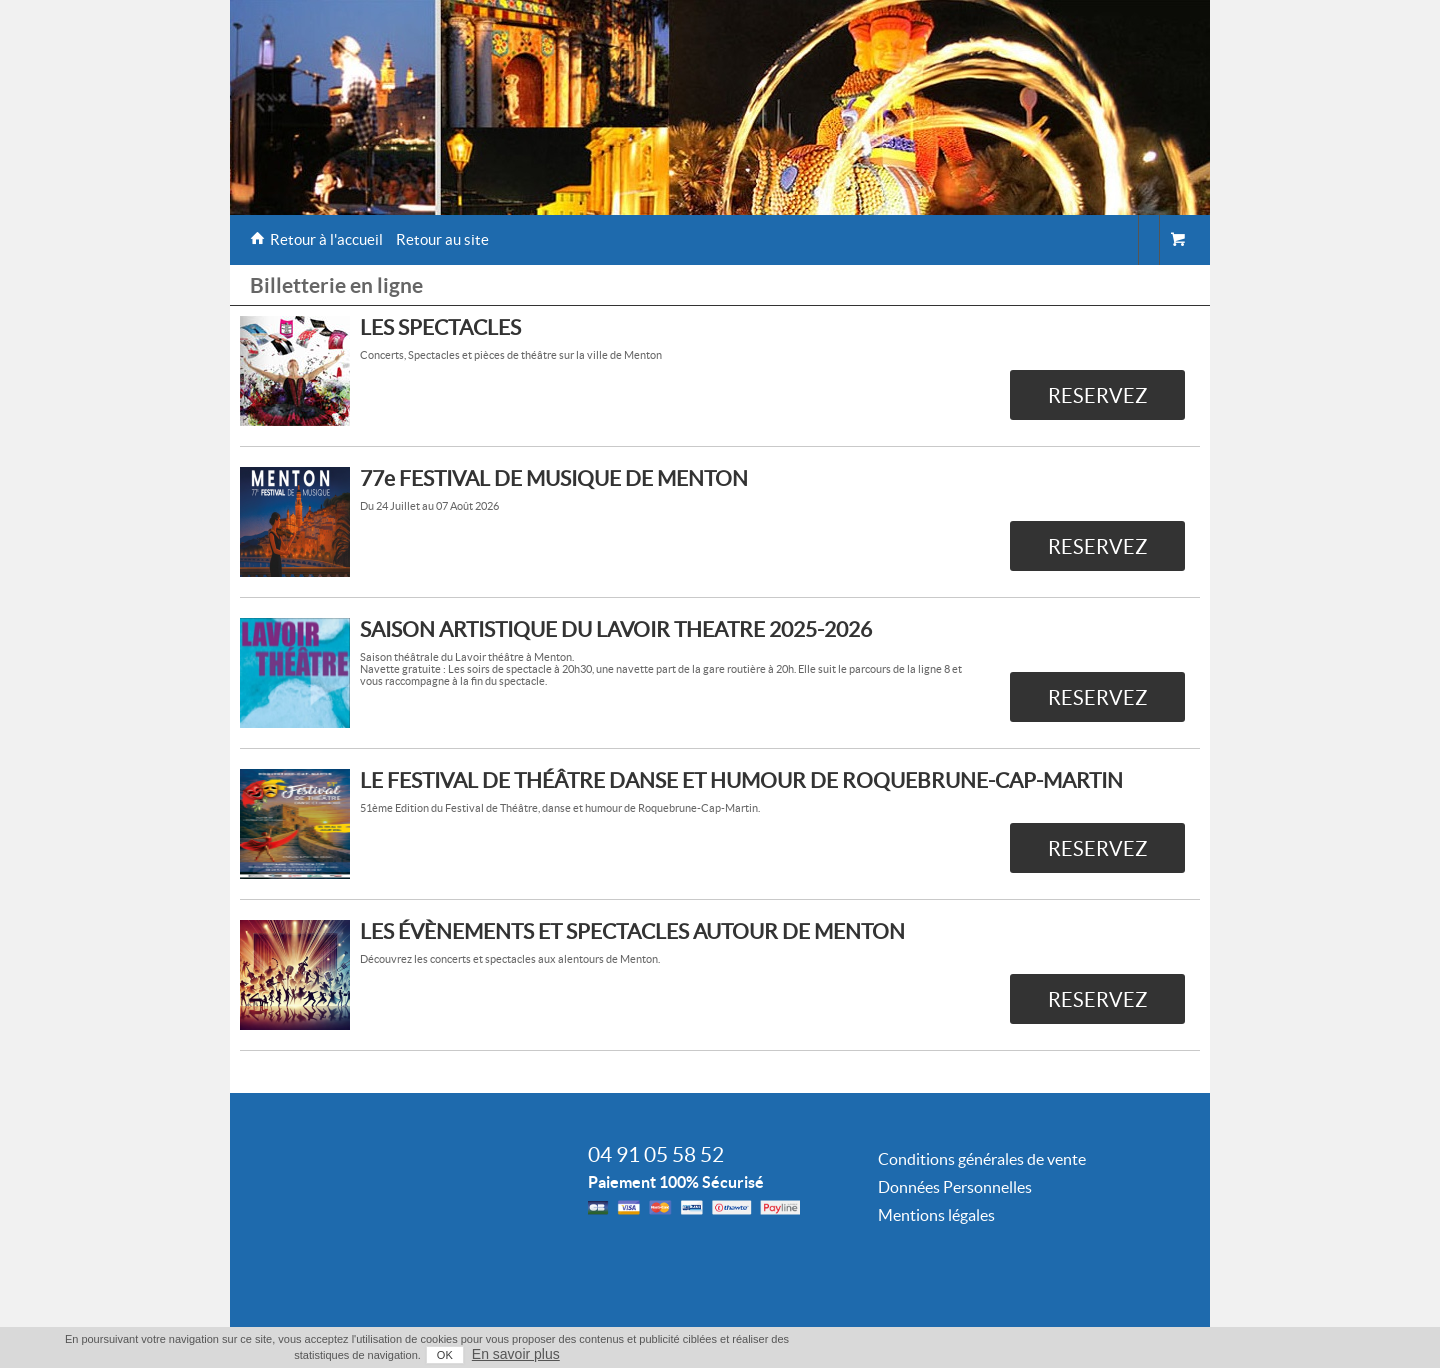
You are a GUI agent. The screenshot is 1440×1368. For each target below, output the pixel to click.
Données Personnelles (955, 1187)
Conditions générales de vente (982, 1159)
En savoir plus (516, 1354)
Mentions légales (936, 1215)
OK (445, 1355)
